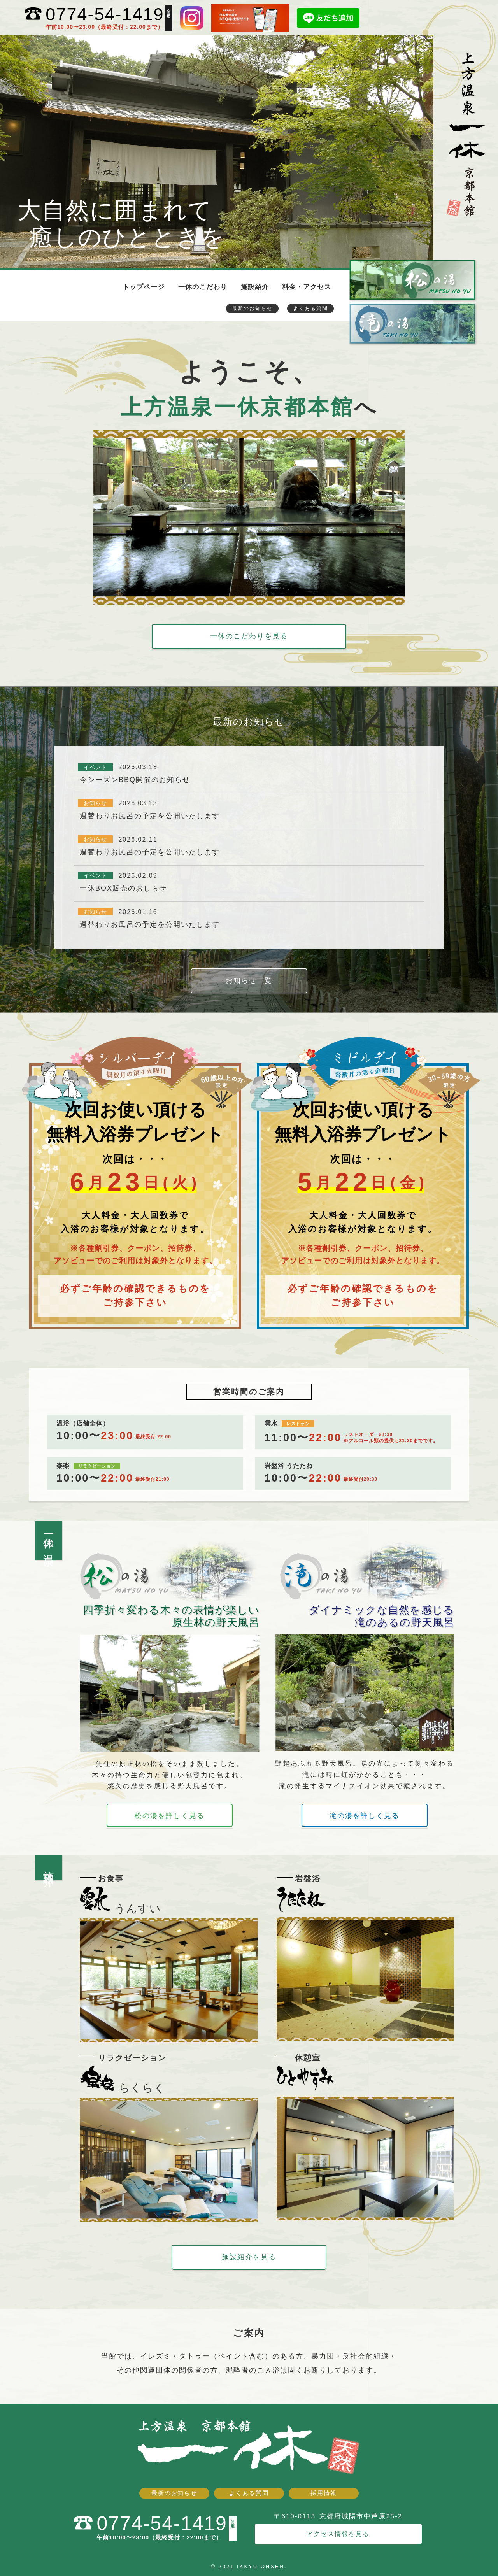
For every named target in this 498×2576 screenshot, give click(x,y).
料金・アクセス (306, 287)
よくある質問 (310, 308)
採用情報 (323, 2492)
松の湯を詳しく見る (170, 1816)
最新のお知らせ (252, 308)
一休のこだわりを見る (249, 636)
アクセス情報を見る (338, 2533)
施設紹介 (255, 287)
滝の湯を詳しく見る (365, 1816)
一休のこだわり (202, 287)
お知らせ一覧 (249, 980)
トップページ (144, 287)
